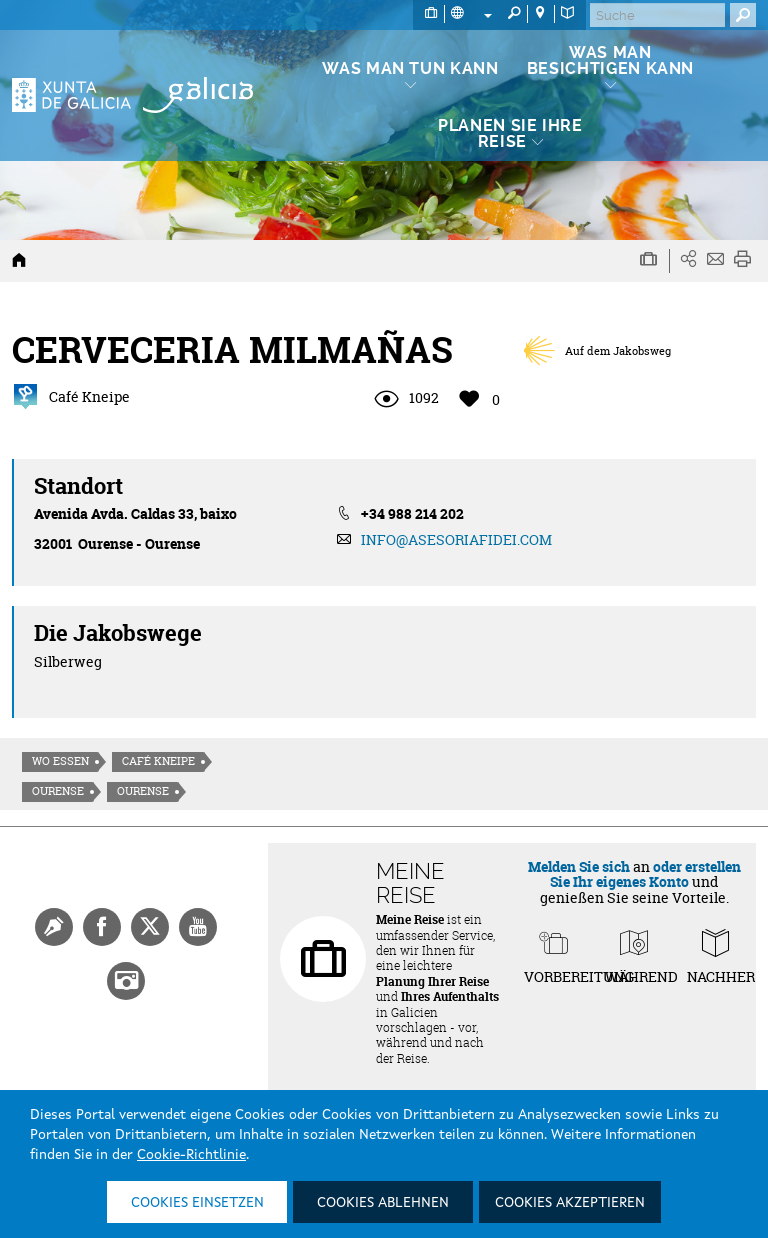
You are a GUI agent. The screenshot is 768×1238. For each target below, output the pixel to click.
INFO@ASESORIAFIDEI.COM (456, 539)
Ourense (58, 791)
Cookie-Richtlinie (191, 1155)
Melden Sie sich (579, 866)
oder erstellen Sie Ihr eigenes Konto (645, 874)
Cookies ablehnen (383, 1203)
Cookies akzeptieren (570, 1203)
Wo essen (60, 761)
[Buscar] (657, 15)
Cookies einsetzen (197, 1203)
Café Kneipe (158, 761)
